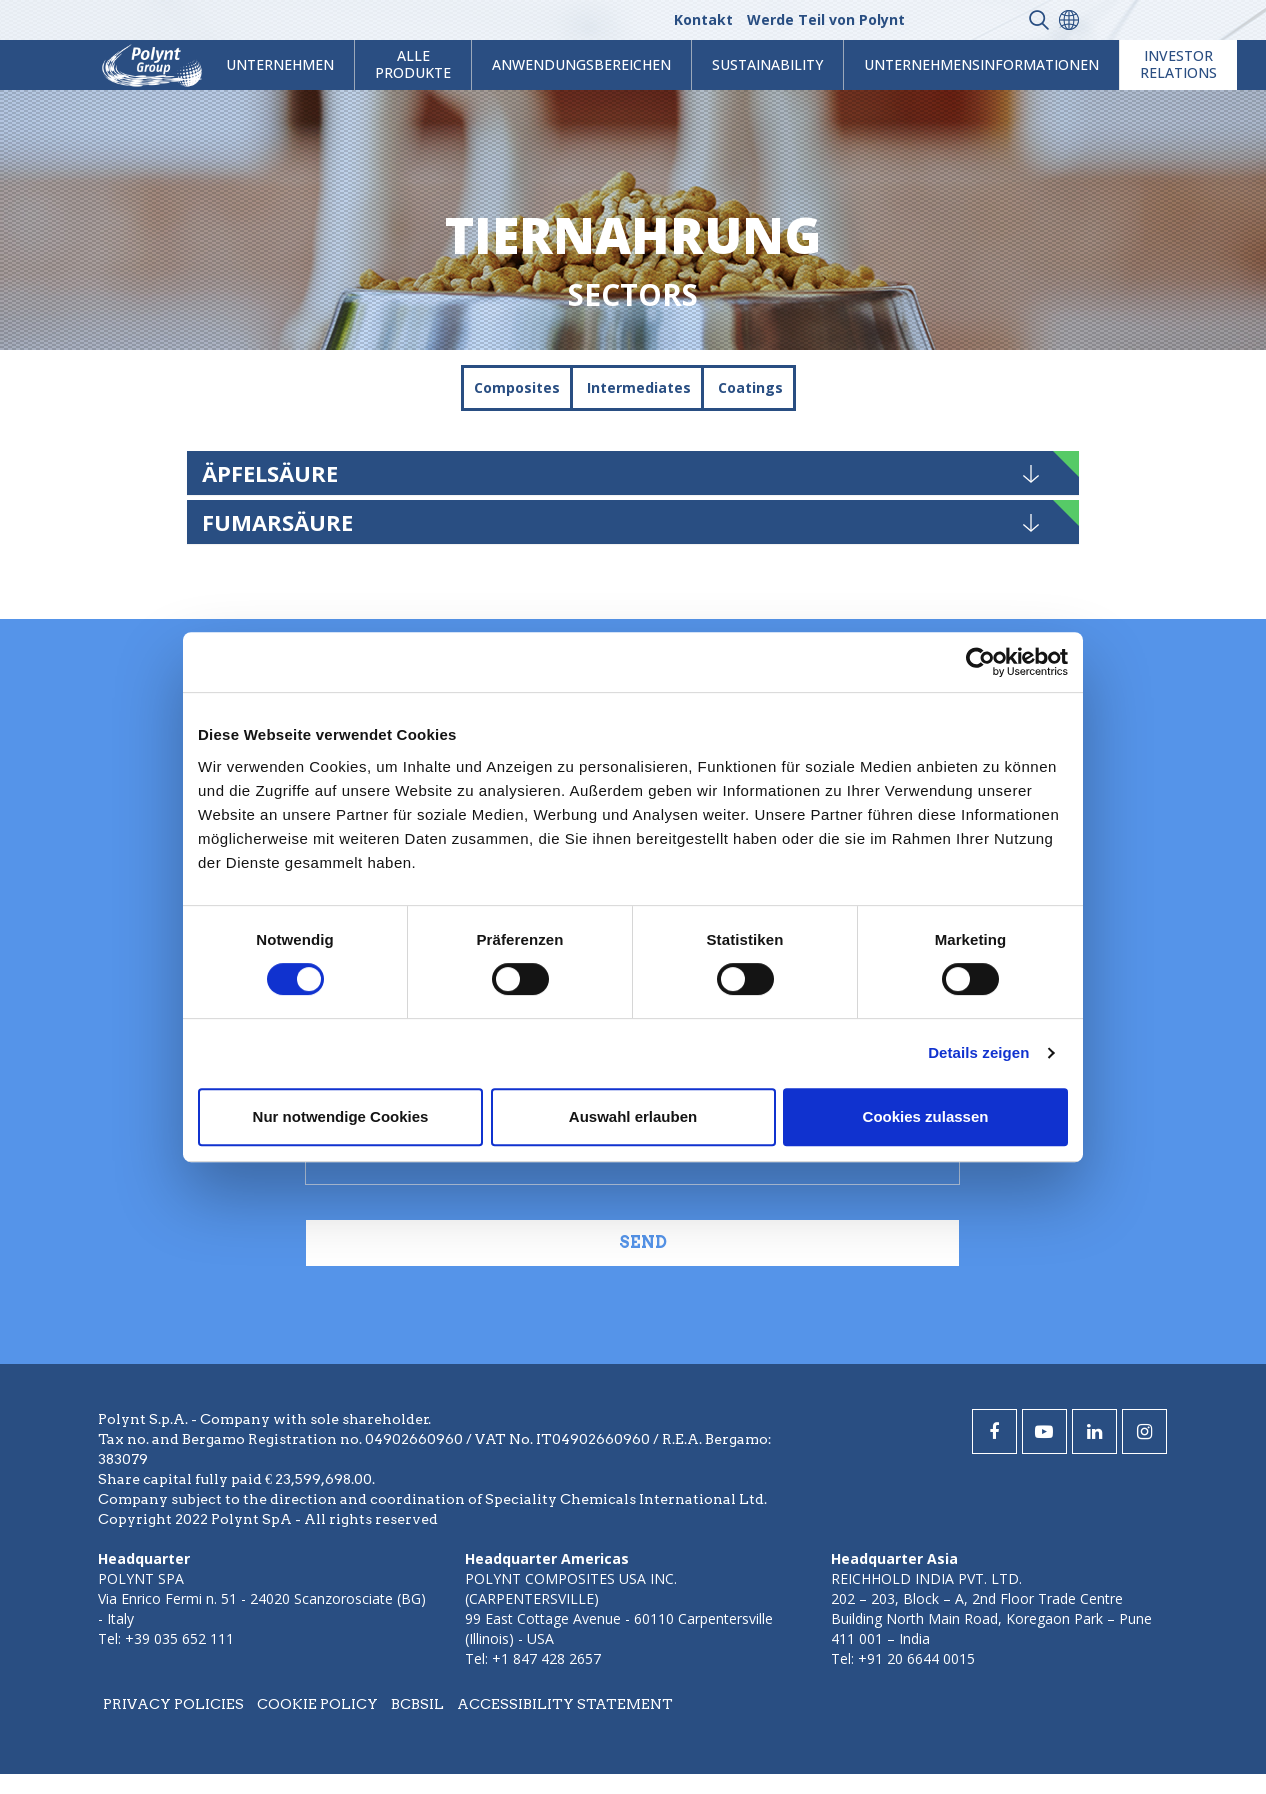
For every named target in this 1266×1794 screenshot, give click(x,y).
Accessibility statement (565, 1704)
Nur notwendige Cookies (341, 1116)
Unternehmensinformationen (981, 64)
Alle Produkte (413, 64)
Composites (517, 387)
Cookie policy (317, 1704)
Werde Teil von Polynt (826, 19)
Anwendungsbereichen (581, 64)
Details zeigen (978, 1052)
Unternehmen (280, 64)
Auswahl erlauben (633, 1116)
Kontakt (703, 19)
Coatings (750, 387)
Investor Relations (1178, 64)
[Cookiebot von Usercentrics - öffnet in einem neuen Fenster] (980, 662)
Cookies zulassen (926, 1116)
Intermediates (639, 387)
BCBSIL (417, 1704)
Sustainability (767, 64)
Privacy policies (173, 1704)
